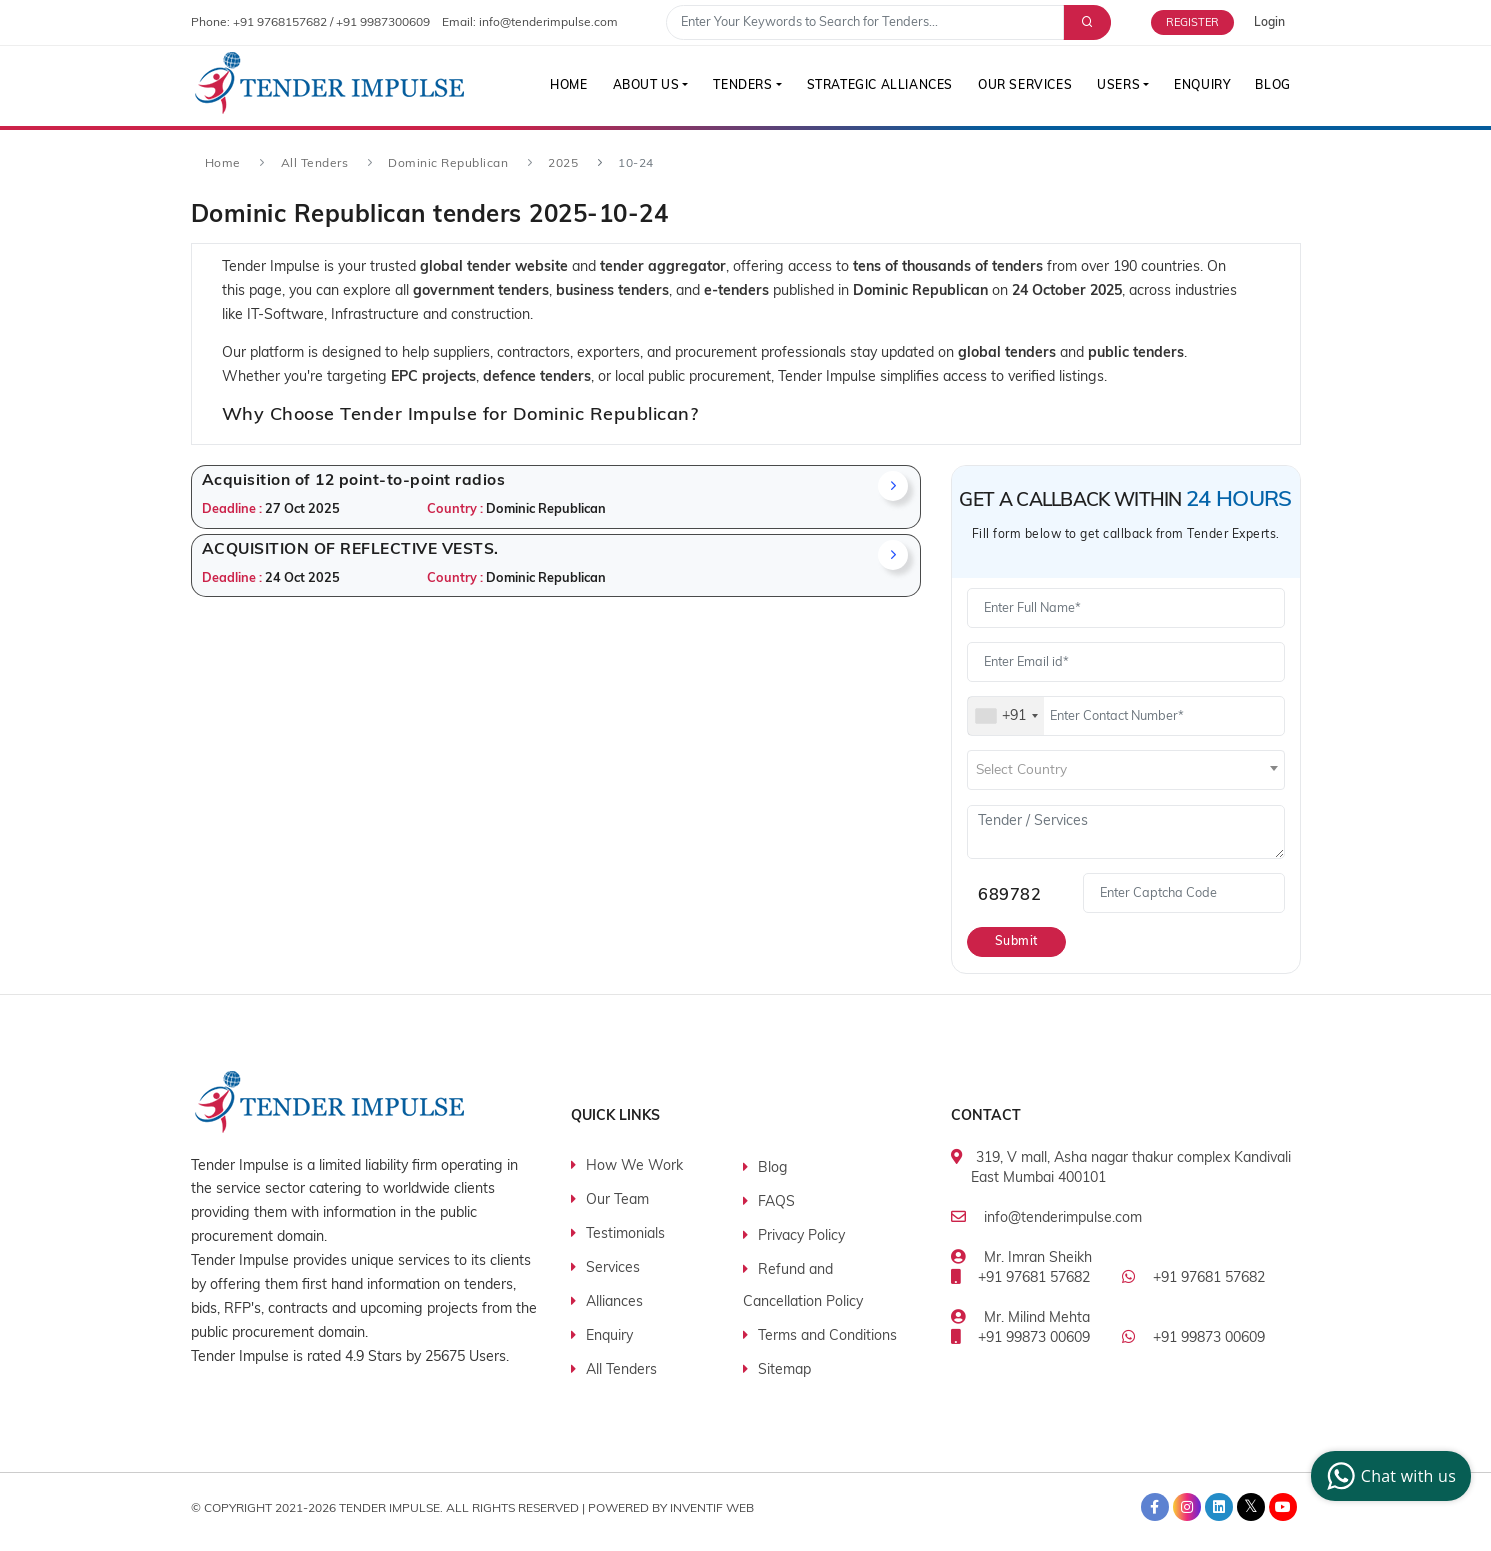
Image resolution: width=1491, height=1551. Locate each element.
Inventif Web (712, 1508)
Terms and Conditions (827, 1336)
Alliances (614, 1302)
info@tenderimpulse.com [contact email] (548, 23)
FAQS (776, 1202)
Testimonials (625, 1234)
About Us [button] (639, 86)
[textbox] (1126, 771)
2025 (563, 164)
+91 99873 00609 (1034, 1338)
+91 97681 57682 (1034, 1278)
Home (561, 86)
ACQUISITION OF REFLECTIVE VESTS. (350, 550)
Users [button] (1116, 86)
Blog (1272, 86)
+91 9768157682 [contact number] (280, 23)
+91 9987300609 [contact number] (383, 23)
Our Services (1022, 86)
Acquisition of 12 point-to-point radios (354, 481)
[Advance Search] (1085, 22)
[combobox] (1006, 716)
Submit (1017, 942)
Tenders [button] (737, 86)
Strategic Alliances (875, 86)
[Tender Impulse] (330, 83)
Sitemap (784, 1370)
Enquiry (1201, 86)
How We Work (634, 1166)
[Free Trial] (1202, 22)
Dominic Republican (448, 164)
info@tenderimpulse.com (1063, 1218)
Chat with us (1388, 1476)
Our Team (617, 1200)
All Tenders (315, 164)
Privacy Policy (801, 1236)
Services (613, 1268)
